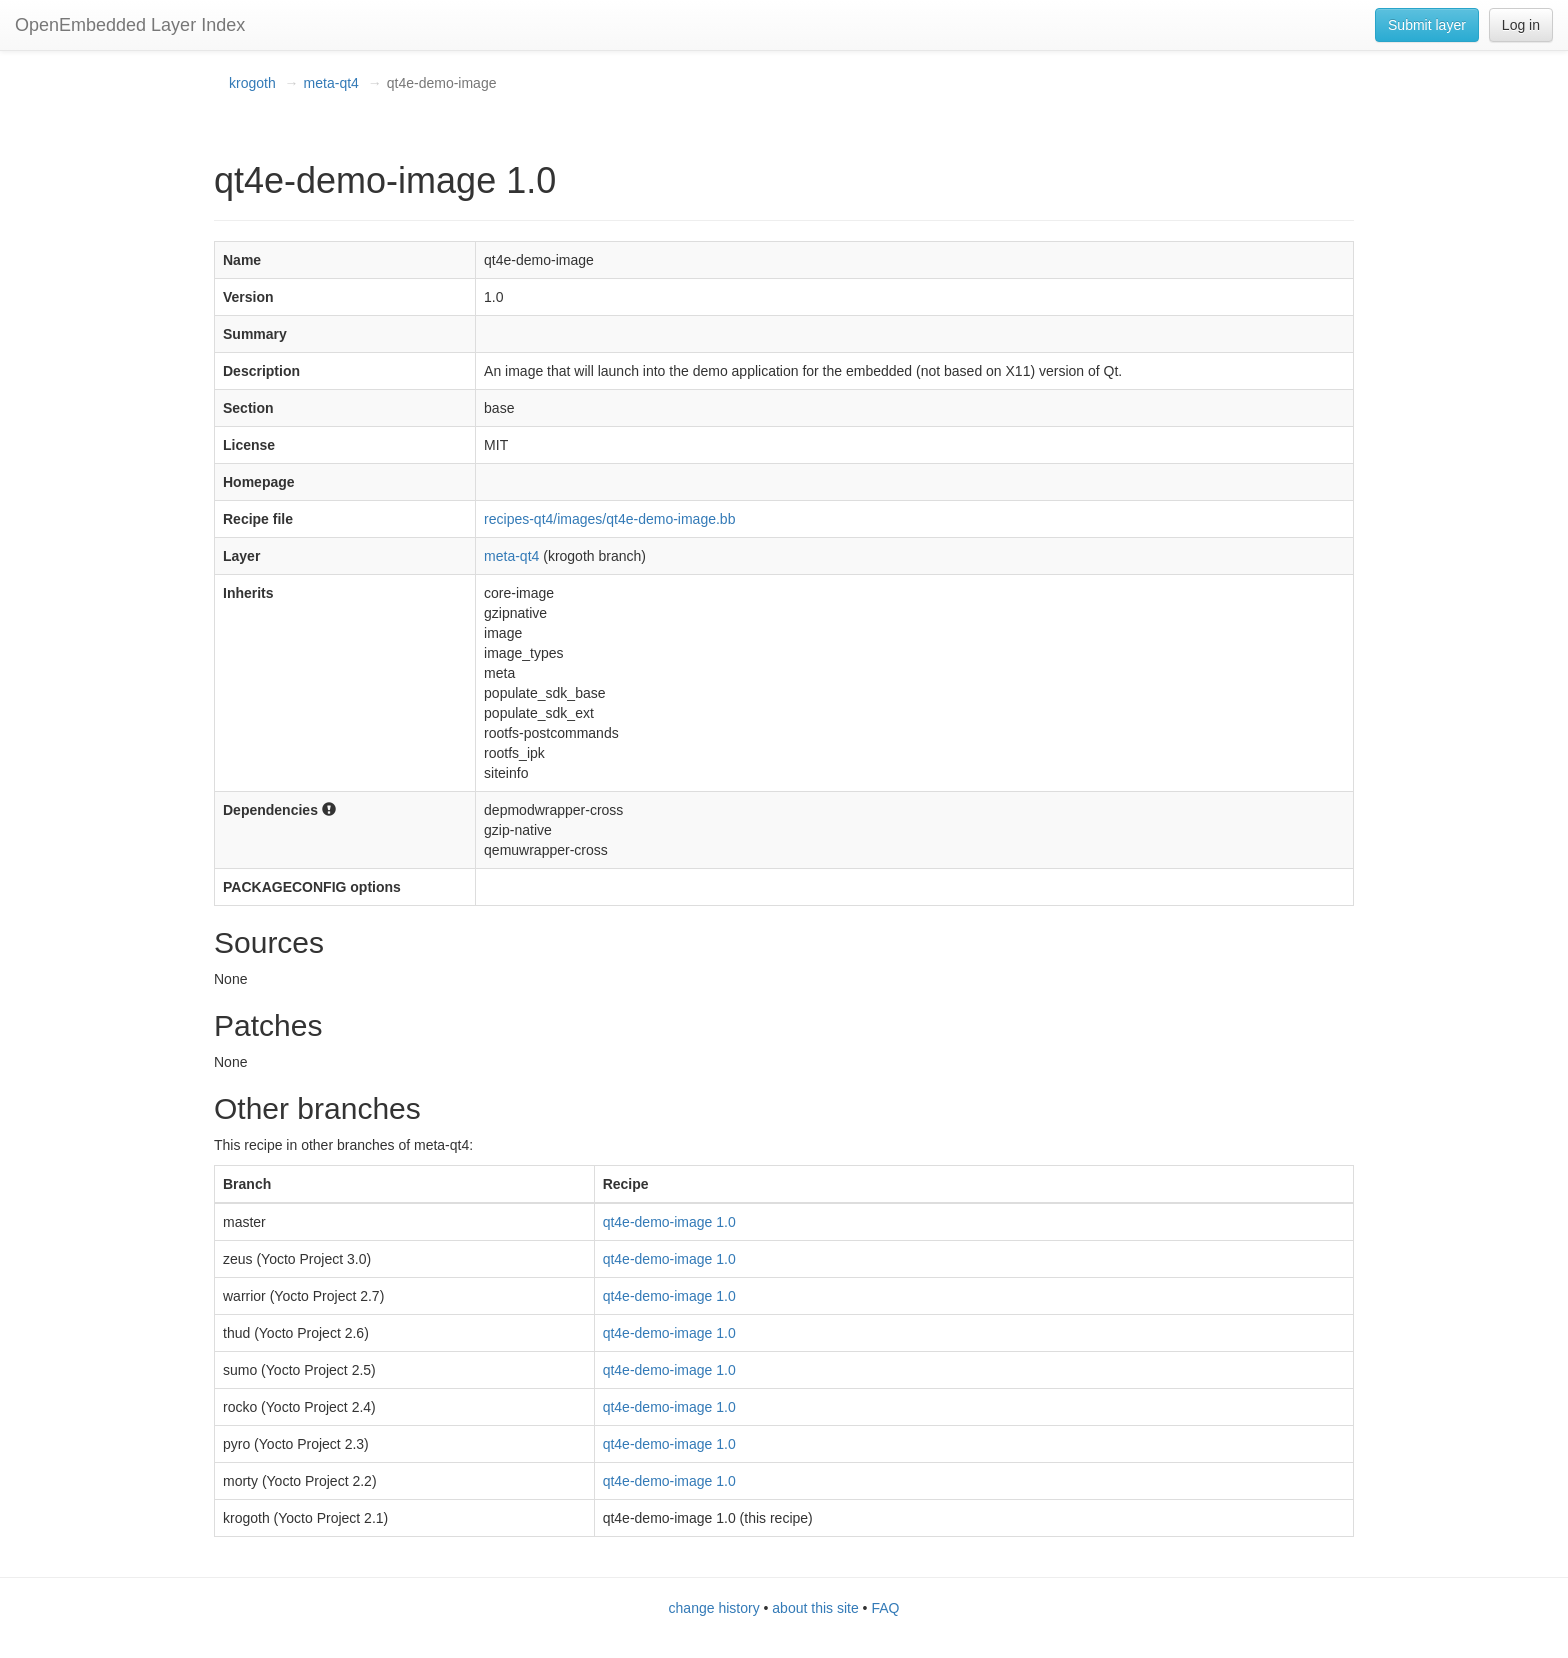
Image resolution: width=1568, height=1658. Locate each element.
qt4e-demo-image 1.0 (669, 1222)
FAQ (885, 1608)
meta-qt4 (331, 83)
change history (714, 1608)
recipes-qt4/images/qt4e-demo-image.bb (609, 519)
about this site (815, 1608)
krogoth (252, 83)
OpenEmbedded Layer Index (130, 25)
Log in (1521, 25)
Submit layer (1427, 25)
